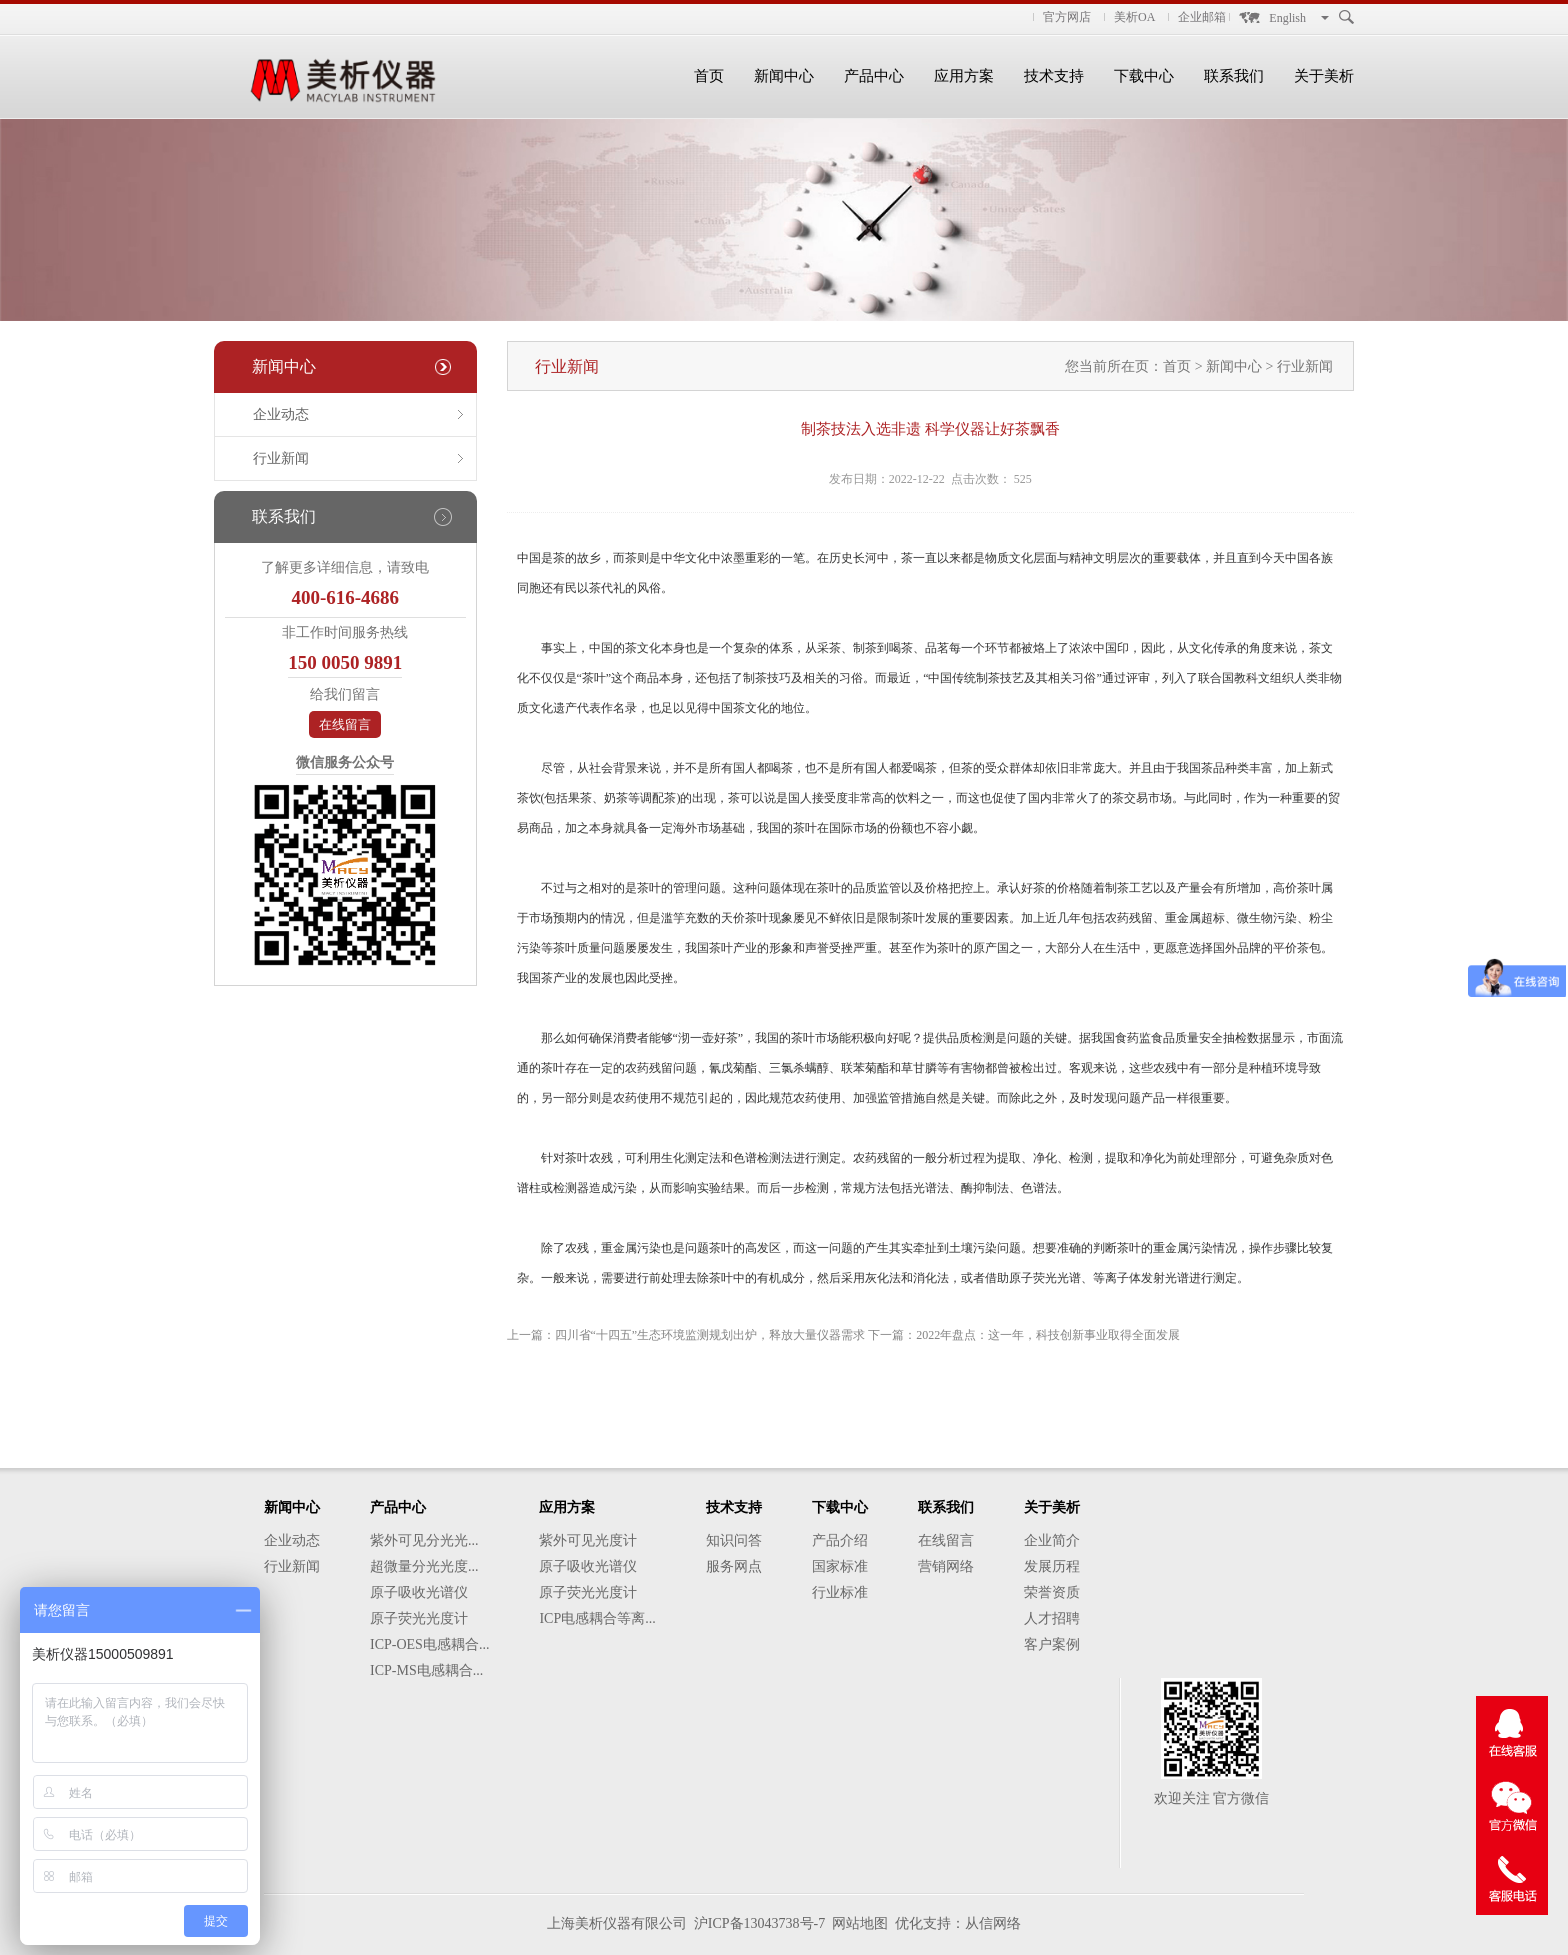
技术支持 (1054, 76)
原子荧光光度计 (419, 1618)
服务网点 (734, 1566)
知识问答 (734, 1540)
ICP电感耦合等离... (597, 1618)
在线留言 (345, 724)
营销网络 (946, 1566)
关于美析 (1324, 76)
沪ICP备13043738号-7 (759, 1923)
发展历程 (1052, 1566)
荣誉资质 (1052, 1592)
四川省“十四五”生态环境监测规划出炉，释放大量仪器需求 (710, 1335)
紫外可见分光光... (424, 1540)
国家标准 (840, 1566)
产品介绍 (840, 1540)
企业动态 (281, 414)
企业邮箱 (1202, 17)
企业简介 (1052, 1540)
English (1287, 18)
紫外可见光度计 (588, 1540)
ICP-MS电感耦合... (426, 1670)
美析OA (1134, 17)
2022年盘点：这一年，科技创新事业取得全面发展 (1048, 1335)
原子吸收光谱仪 (419, 1592)
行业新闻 (281, 458)
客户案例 (1052, 1644)
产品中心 (874, 76)
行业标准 (840, 1592)
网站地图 (860, 1923)
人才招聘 (1052, 1618)
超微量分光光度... (424, 1566)
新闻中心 (784, 76)
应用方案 (964, 76)
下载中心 (1144, 76)
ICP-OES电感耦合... (429, 1644)
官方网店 (1067, 17)
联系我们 (1234, 76)
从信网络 (993, 1923)
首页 (709, 76)
